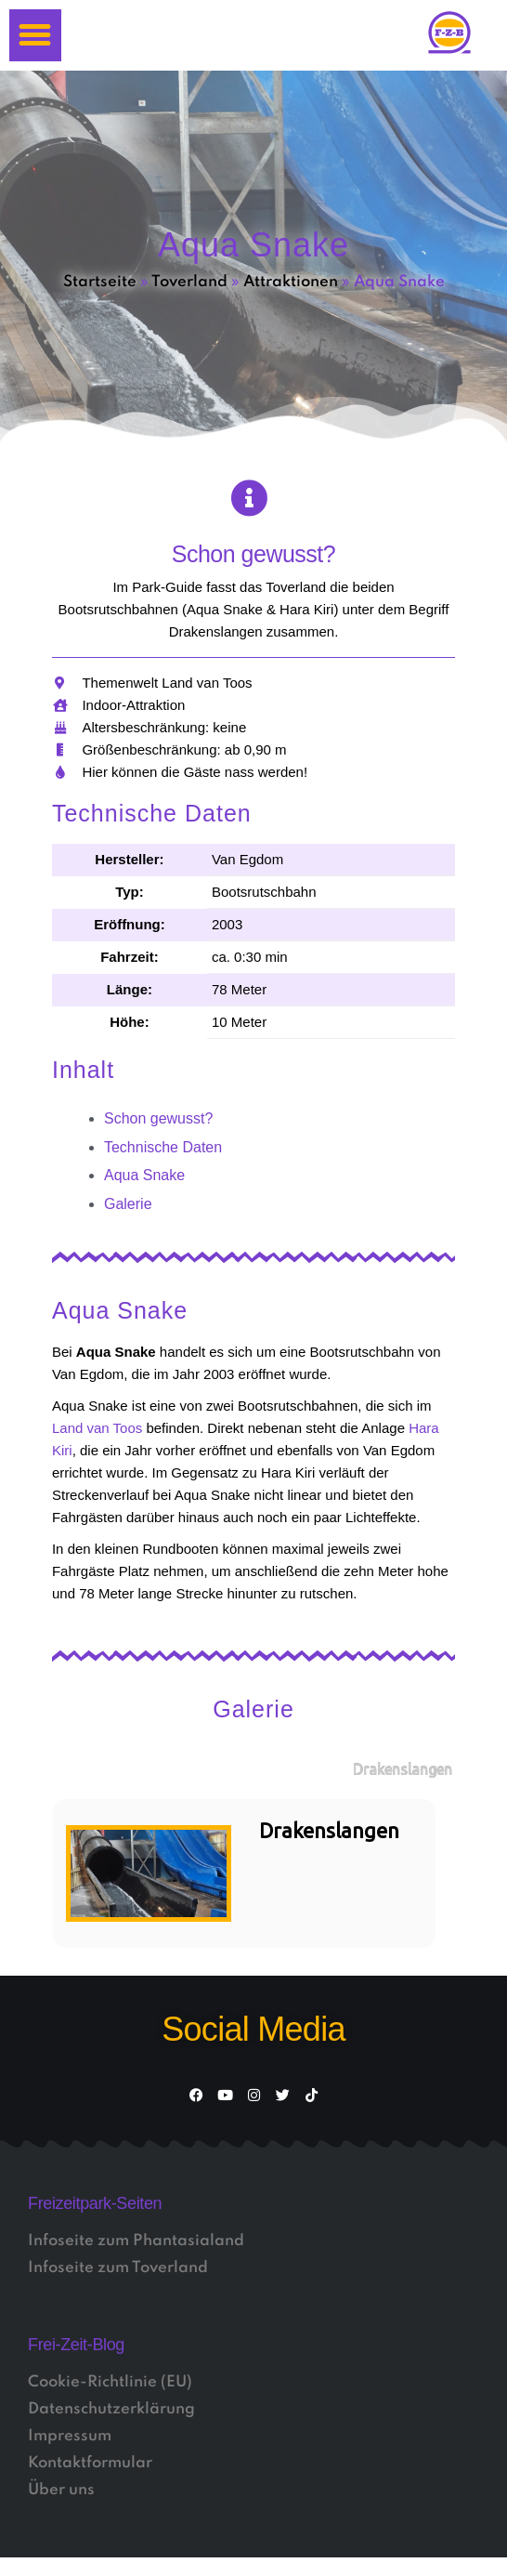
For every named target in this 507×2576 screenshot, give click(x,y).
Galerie (128, 1204)
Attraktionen (290, 282)
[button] (35, 35)
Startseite (99, 282)
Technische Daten (163, 1147)
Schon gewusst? (158, 1118)
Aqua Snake (144, 1175)
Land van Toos (97, 1428)
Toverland (189, 282)
